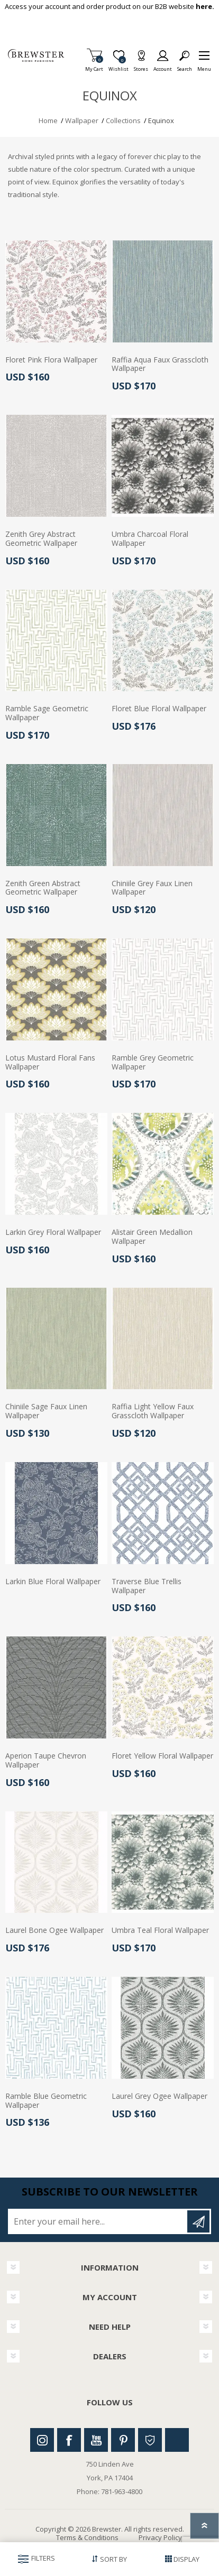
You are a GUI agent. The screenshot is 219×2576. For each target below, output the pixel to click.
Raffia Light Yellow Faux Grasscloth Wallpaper (153, 1411)
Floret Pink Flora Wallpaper (51, 360)
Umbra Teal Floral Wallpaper (160, 1930)
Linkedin (177, 2440)
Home (48, 120)
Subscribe (198, 2221)
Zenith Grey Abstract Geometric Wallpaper (41, 539)
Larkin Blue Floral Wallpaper (53, 1581)
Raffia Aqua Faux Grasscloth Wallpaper (160, 365)
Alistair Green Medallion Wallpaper (152, 1237)
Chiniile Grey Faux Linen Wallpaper (152, 888)
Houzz (150, 2440)
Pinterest (123, 2440)
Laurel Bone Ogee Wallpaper (54, 1930)
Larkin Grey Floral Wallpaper (53, 1232)
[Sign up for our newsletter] (98, 2221)
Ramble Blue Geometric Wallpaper (46, 2101)
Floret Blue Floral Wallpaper (159, 708)
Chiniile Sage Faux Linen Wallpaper (46, 1411)
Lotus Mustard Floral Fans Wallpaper (50, 1063)
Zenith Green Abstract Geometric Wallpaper (42, 888)
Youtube (96, 2440)
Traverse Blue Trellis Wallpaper (146, 1586)
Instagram (42, 2440)
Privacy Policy (160, 2537)
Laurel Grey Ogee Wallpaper (159, 2096)
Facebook (69, 2440)
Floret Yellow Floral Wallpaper (162, 1756)
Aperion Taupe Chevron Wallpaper (45, 1761)
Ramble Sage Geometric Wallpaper (46, 713)
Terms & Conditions (87, 2537)
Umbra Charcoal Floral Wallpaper (150, 539)
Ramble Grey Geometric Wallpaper (153, 1063)
